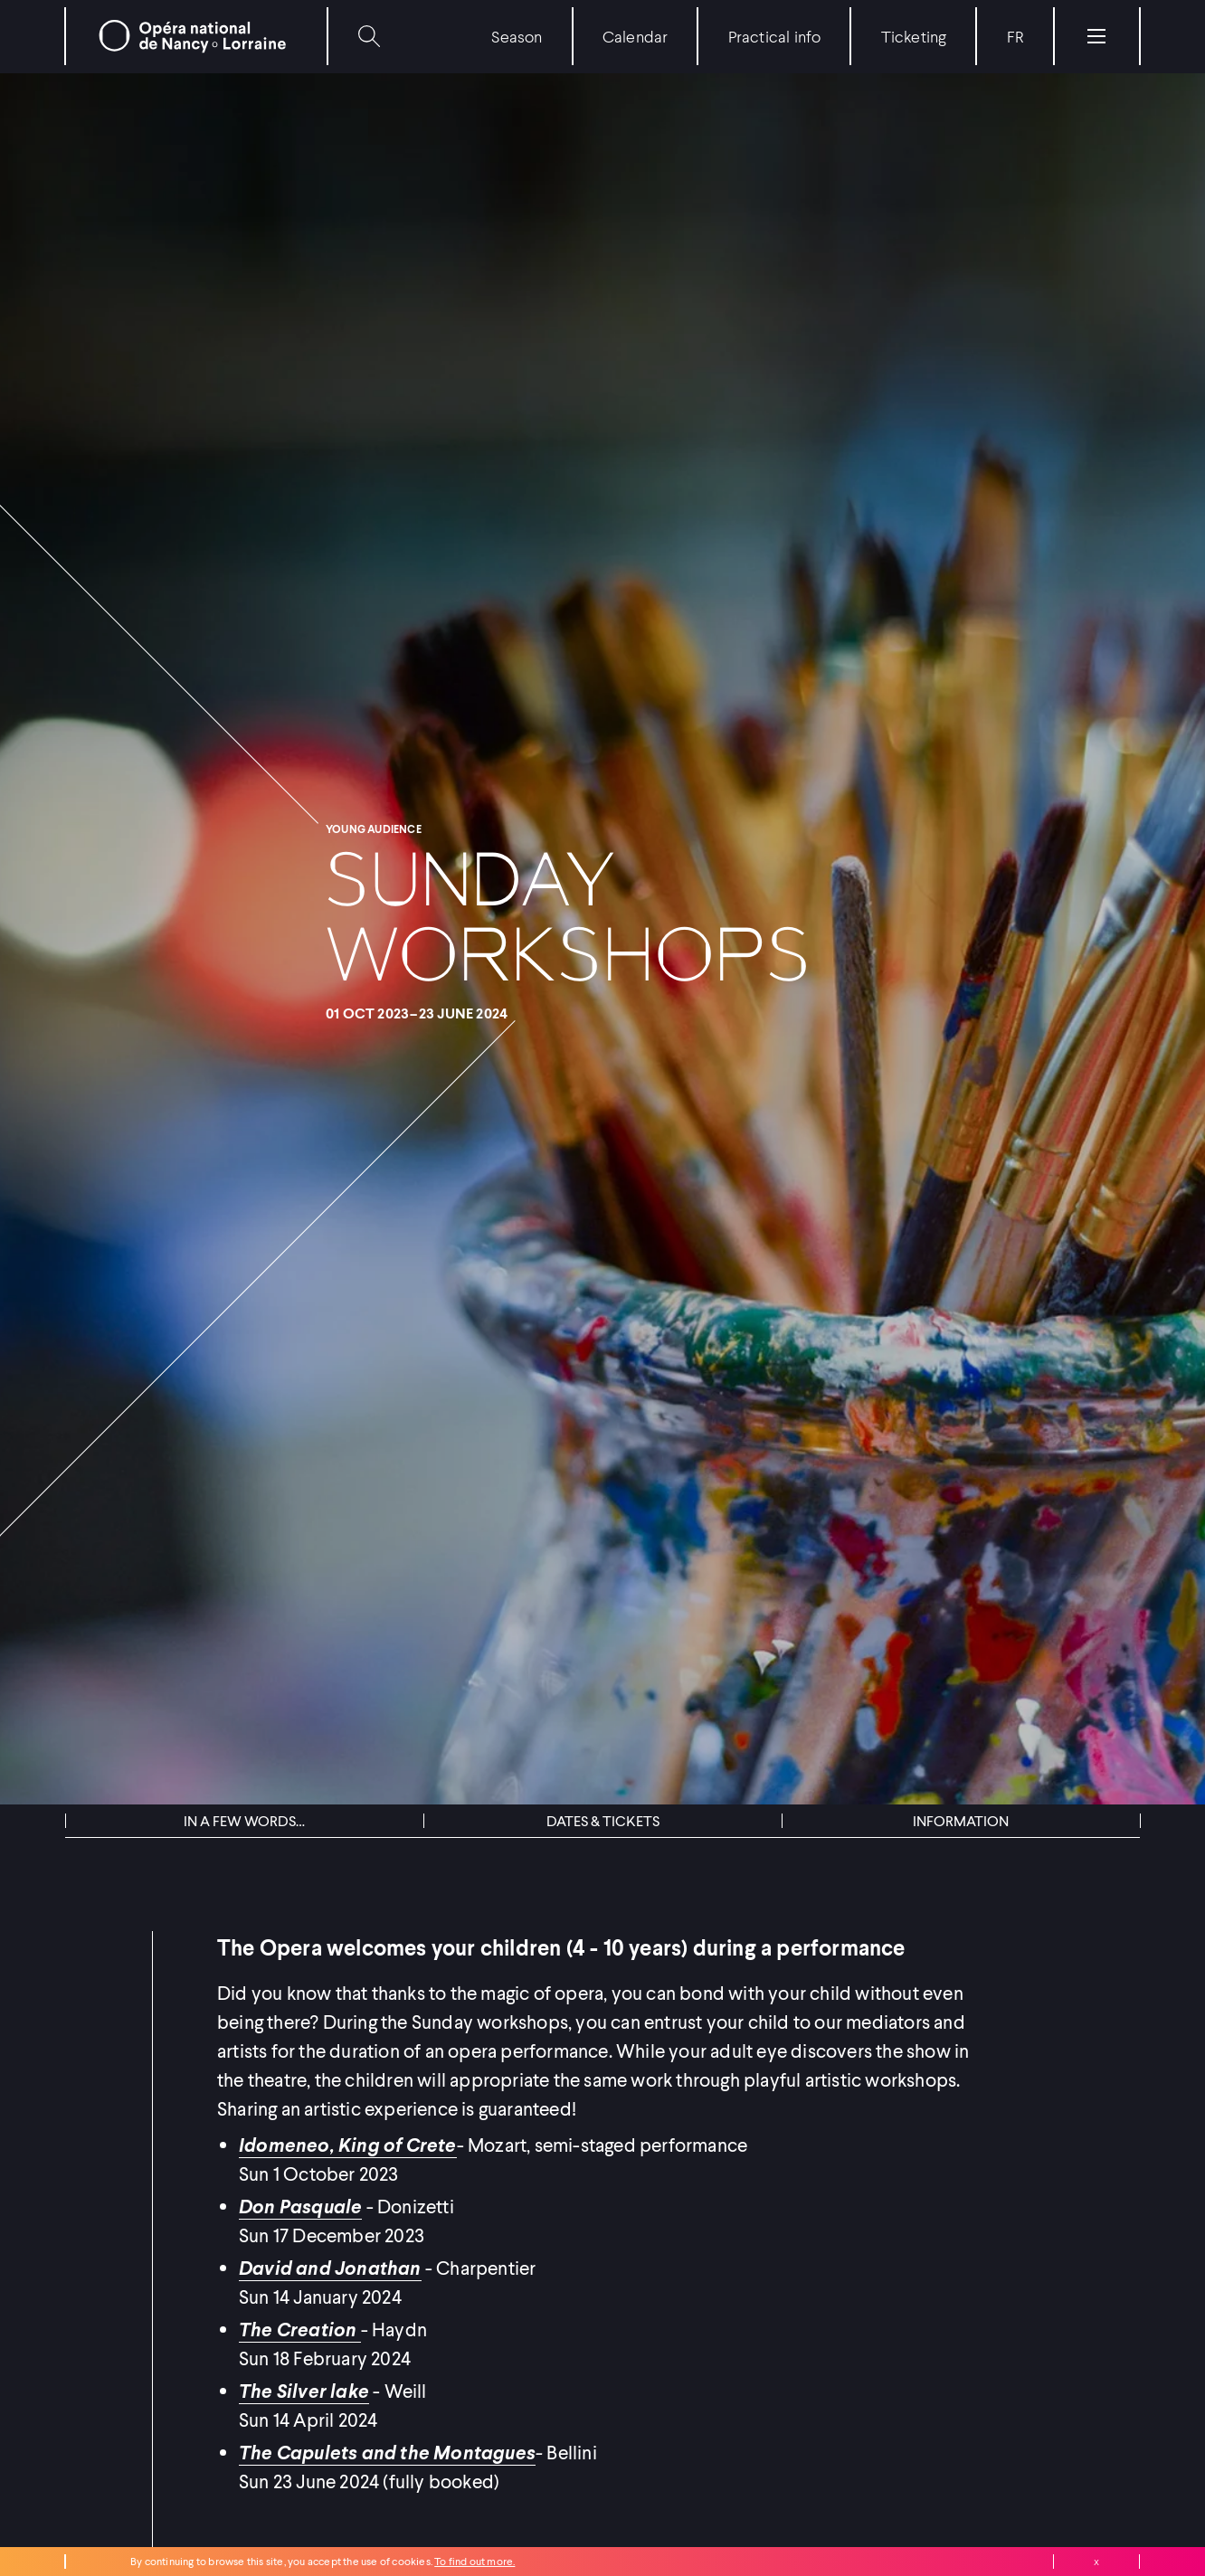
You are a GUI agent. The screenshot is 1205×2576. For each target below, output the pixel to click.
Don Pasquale (300, 2206)
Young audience (374, 829)
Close (1096, 2561)
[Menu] (1096, 36)
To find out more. (474, 2561)
